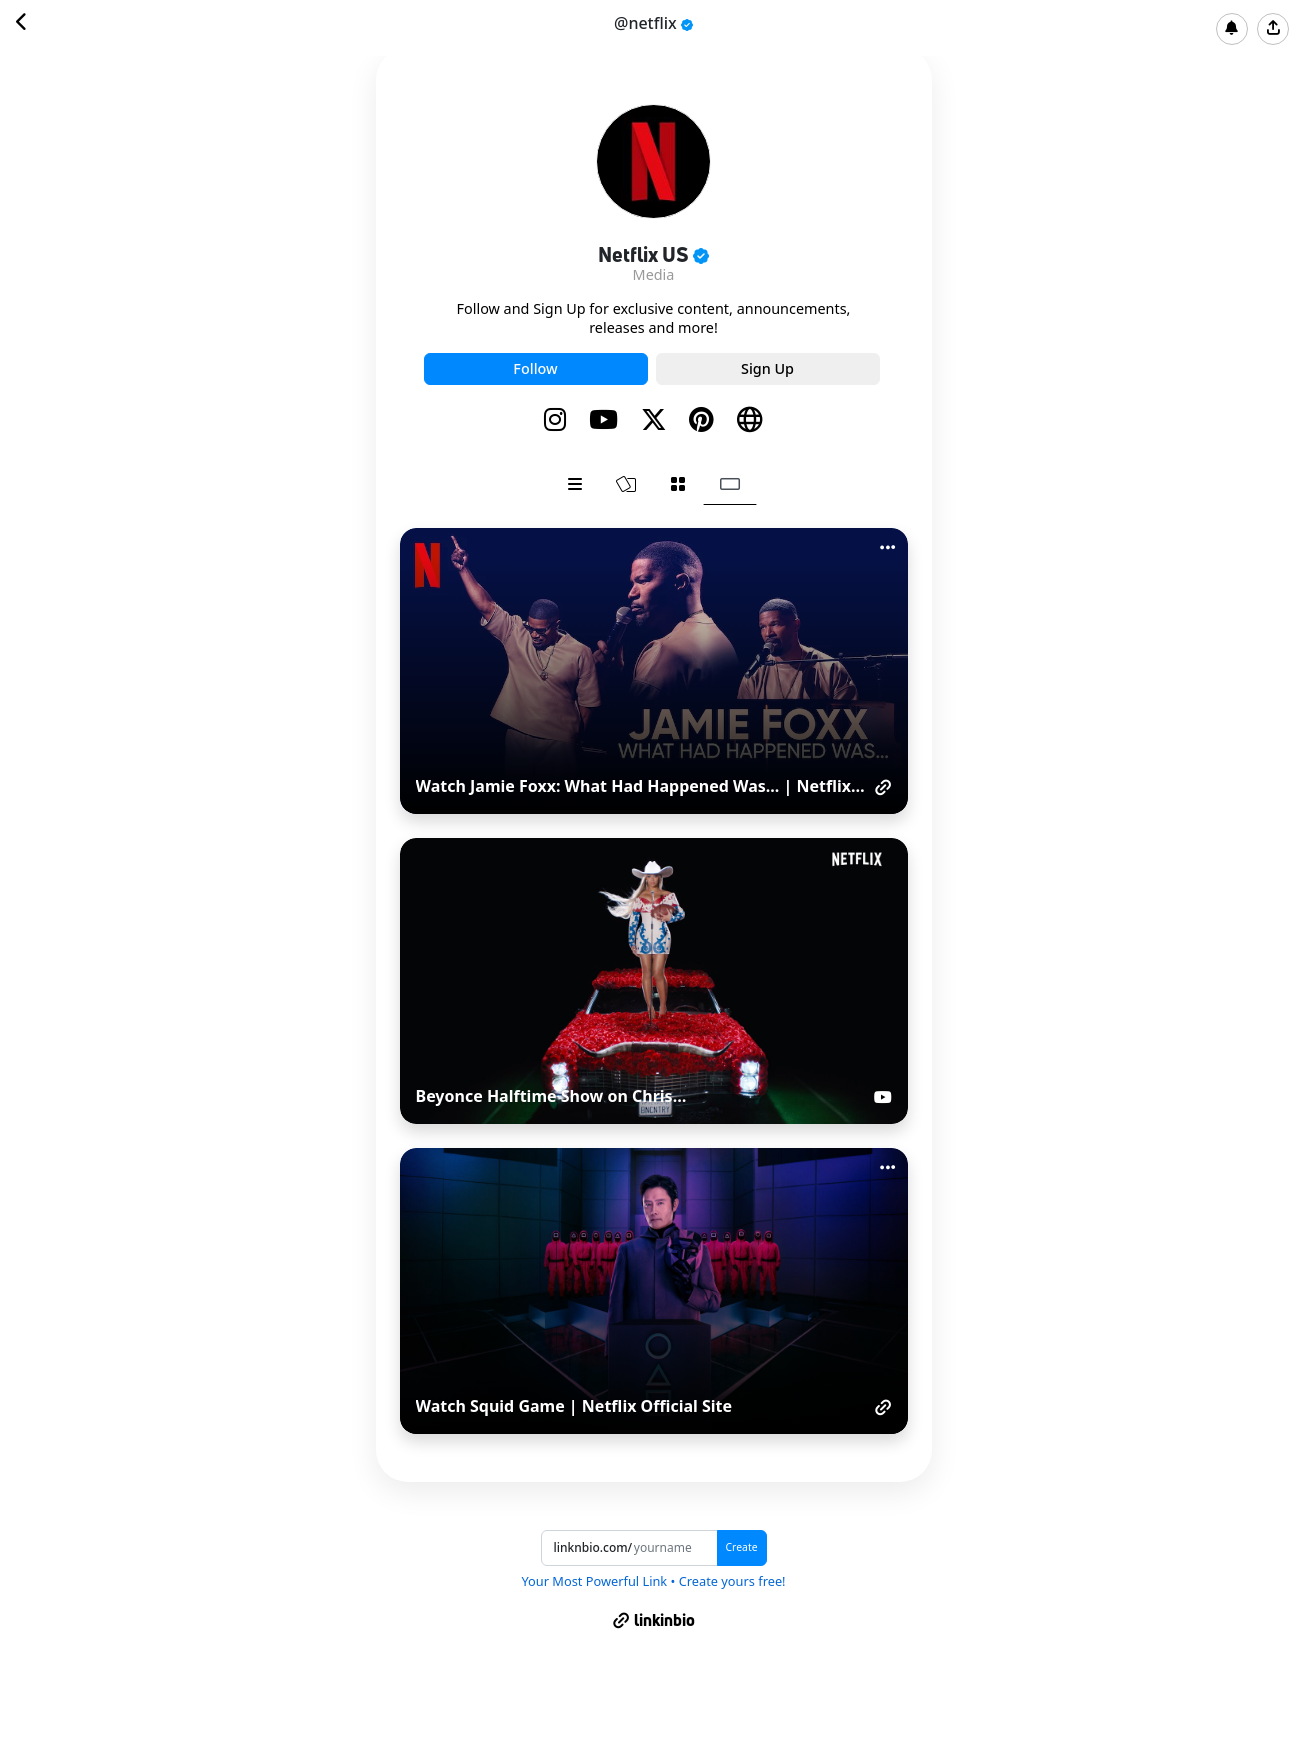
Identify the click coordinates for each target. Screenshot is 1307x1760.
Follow (535, 368)
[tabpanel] (654, 980)
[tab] (575, 484)
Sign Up (767, 368)
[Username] (674, 1548)
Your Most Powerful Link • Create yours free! (653, 1581)
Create (742, 1547)
